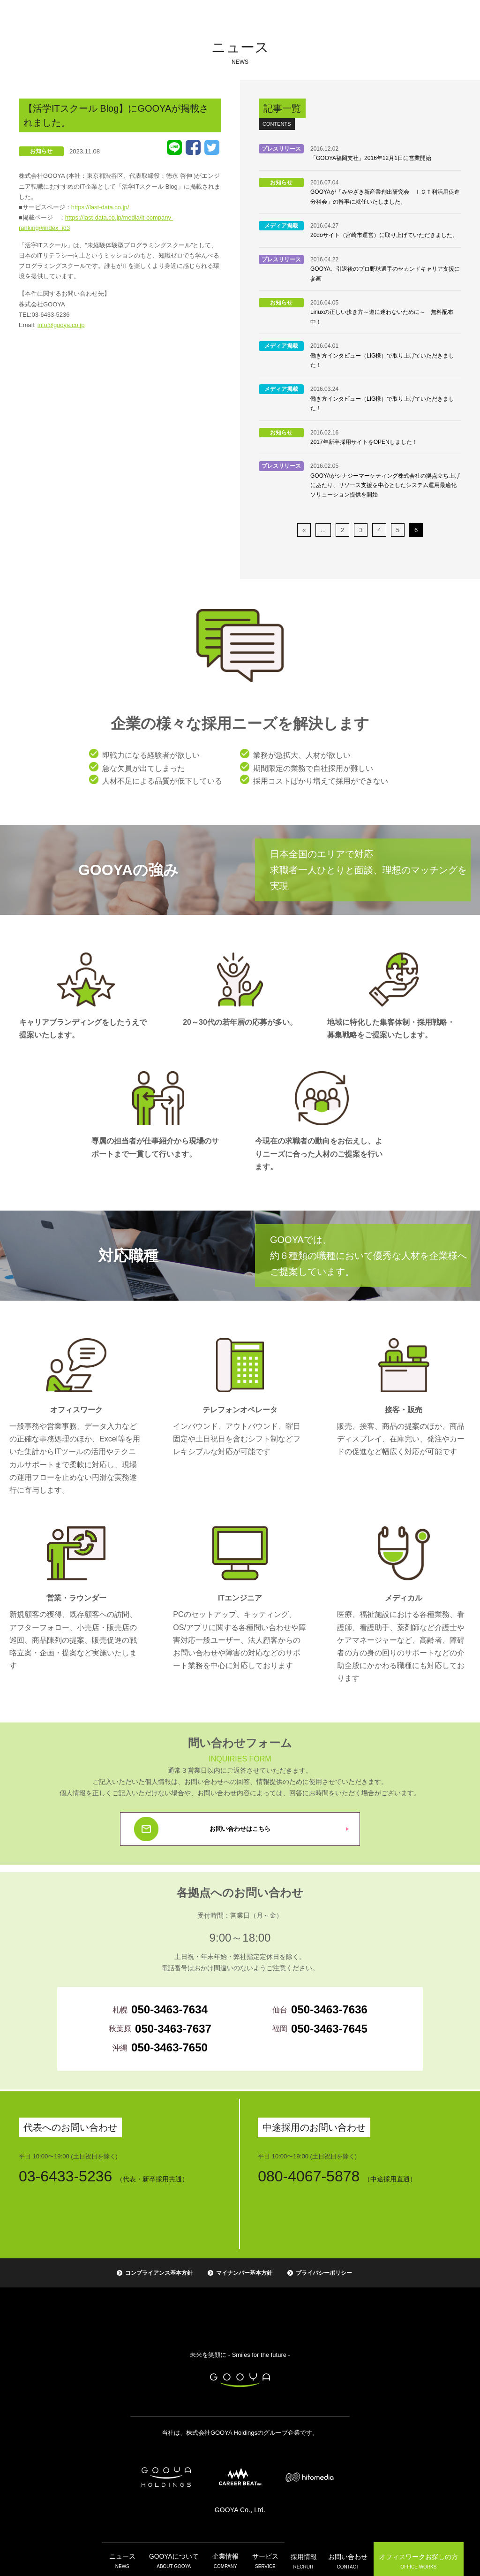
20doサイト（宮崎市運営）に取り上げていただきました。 (384, 235)
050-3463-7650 (169, 2047)
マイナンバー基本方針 (244, 2273)
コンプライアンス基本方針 (159, 2273)
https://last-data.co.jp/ (100, 207)
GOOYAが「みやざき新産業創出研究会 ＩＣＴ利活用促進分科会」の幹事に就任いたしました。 (385, 197)
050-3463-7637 (173, 2028)
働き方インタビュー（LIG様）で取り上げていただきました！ (382, 360)
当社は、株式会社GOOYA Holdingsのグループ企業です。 (240, 2432)
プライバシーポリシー (324, 2273)
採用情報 (299, 2559)
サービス (261, 2559)
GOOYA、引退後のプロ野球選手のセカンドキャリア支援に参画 (385, 274)
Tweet (211, 147)
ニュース (125, 2559)
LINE (174, 147)
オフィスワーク (414, 2558)
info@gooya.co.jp (61, 324)
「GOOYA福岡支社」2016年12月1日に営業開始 (370, 158)
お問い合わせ (343, 2559)
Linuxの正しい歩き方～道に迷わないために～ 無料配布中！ (381, 317)
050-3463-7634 (169, 2009)
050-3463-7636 (329, 2009)
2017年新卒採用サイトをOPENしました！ (364, 442)
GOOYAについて (174, 2559)
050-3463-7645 (329, 2028)
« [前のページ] (304, 529)
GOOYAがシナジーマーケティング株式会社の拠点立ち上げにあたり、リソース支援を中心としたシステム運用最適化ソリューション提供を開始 (385, 485)
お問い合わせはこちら (240, 1828)
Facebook (193, 147)
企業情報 (224, 2559)
